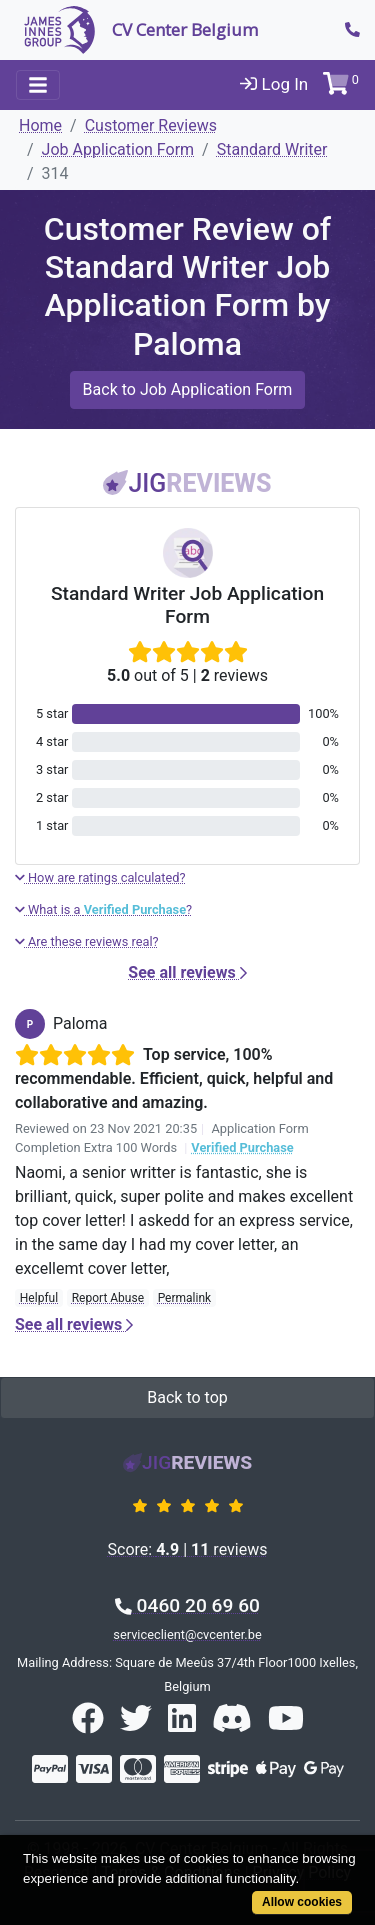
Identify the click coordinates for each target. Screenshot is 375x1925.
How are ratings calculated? (100, 877)
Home (40, 125)
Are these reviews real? (87, 941)
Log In (274, 84)
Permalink (185, 1298)
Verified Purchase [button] (242, 1147)
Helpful (39, 1298)
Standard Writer (272, 149)
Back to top (187, 1397)
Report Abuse (108, 1298)
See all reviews (187, 972)
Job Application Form (118, 149)
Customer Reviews (151, 125)
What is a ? (103, 909)
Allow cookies (302, 1902)
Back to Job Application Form (188, 389)
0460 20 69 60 (187, 1605)
